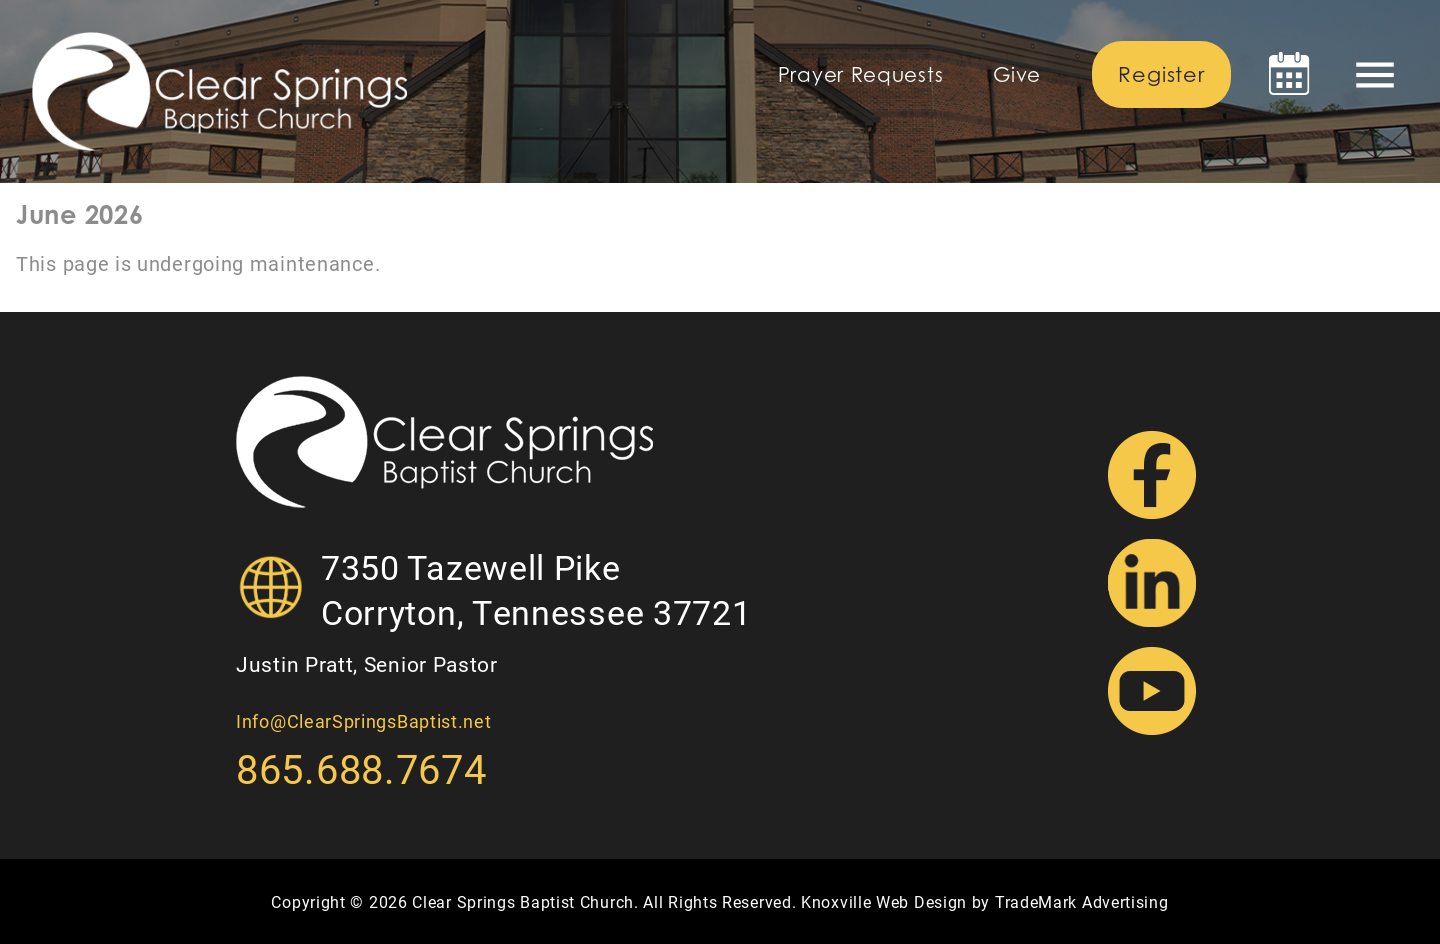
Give (1017, 75)
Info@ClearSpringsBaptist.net (364, 721)
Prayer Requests (861, 75)
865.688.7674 (361, 768)
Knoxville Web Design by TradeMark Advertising (985, 901)
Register (1161, 74)
